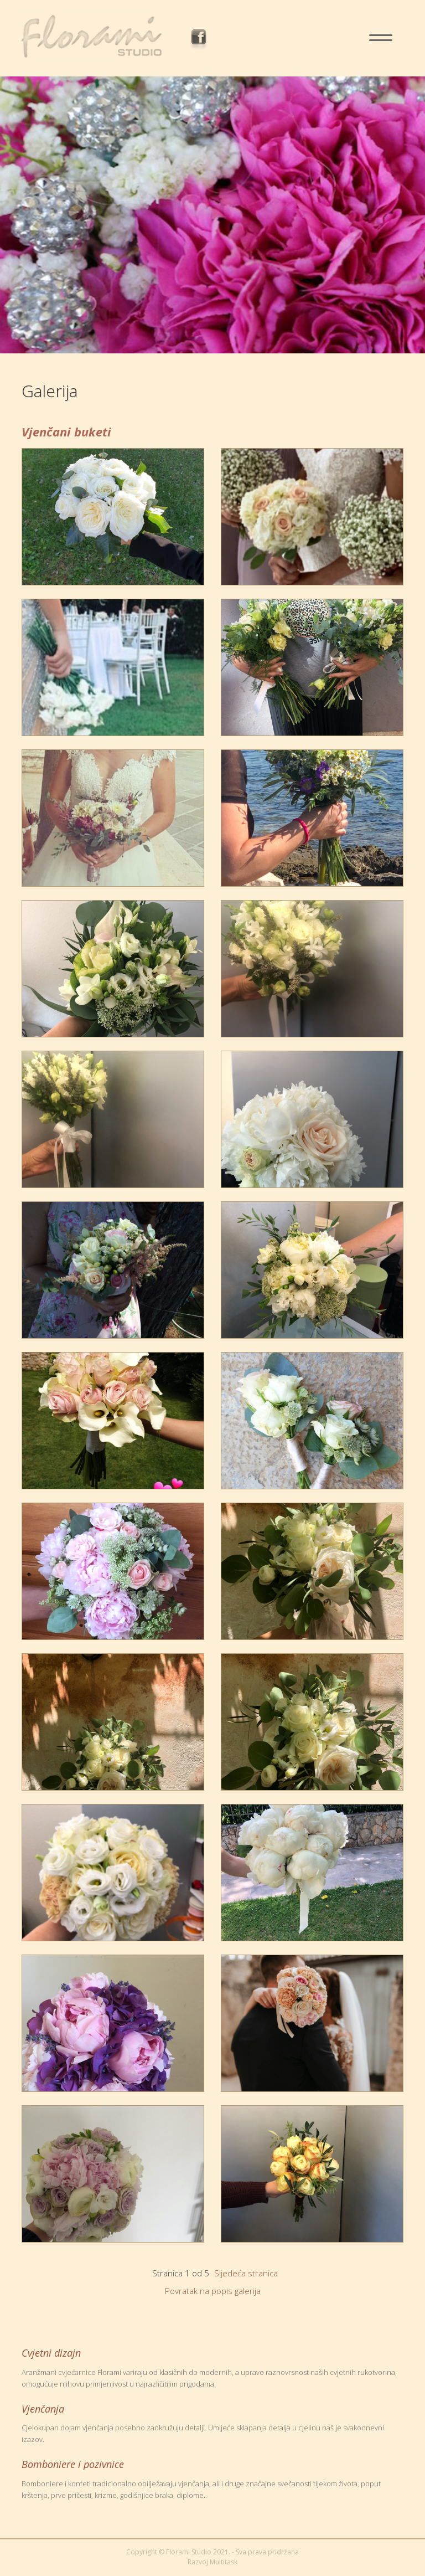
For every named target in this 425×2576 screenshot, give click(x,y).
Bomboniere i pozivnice (73, 2464)
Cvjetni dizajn (51, 2352)
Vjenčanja (43, 2408)
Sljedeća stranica (246, 2273)
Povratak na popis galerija (213, 2290)
